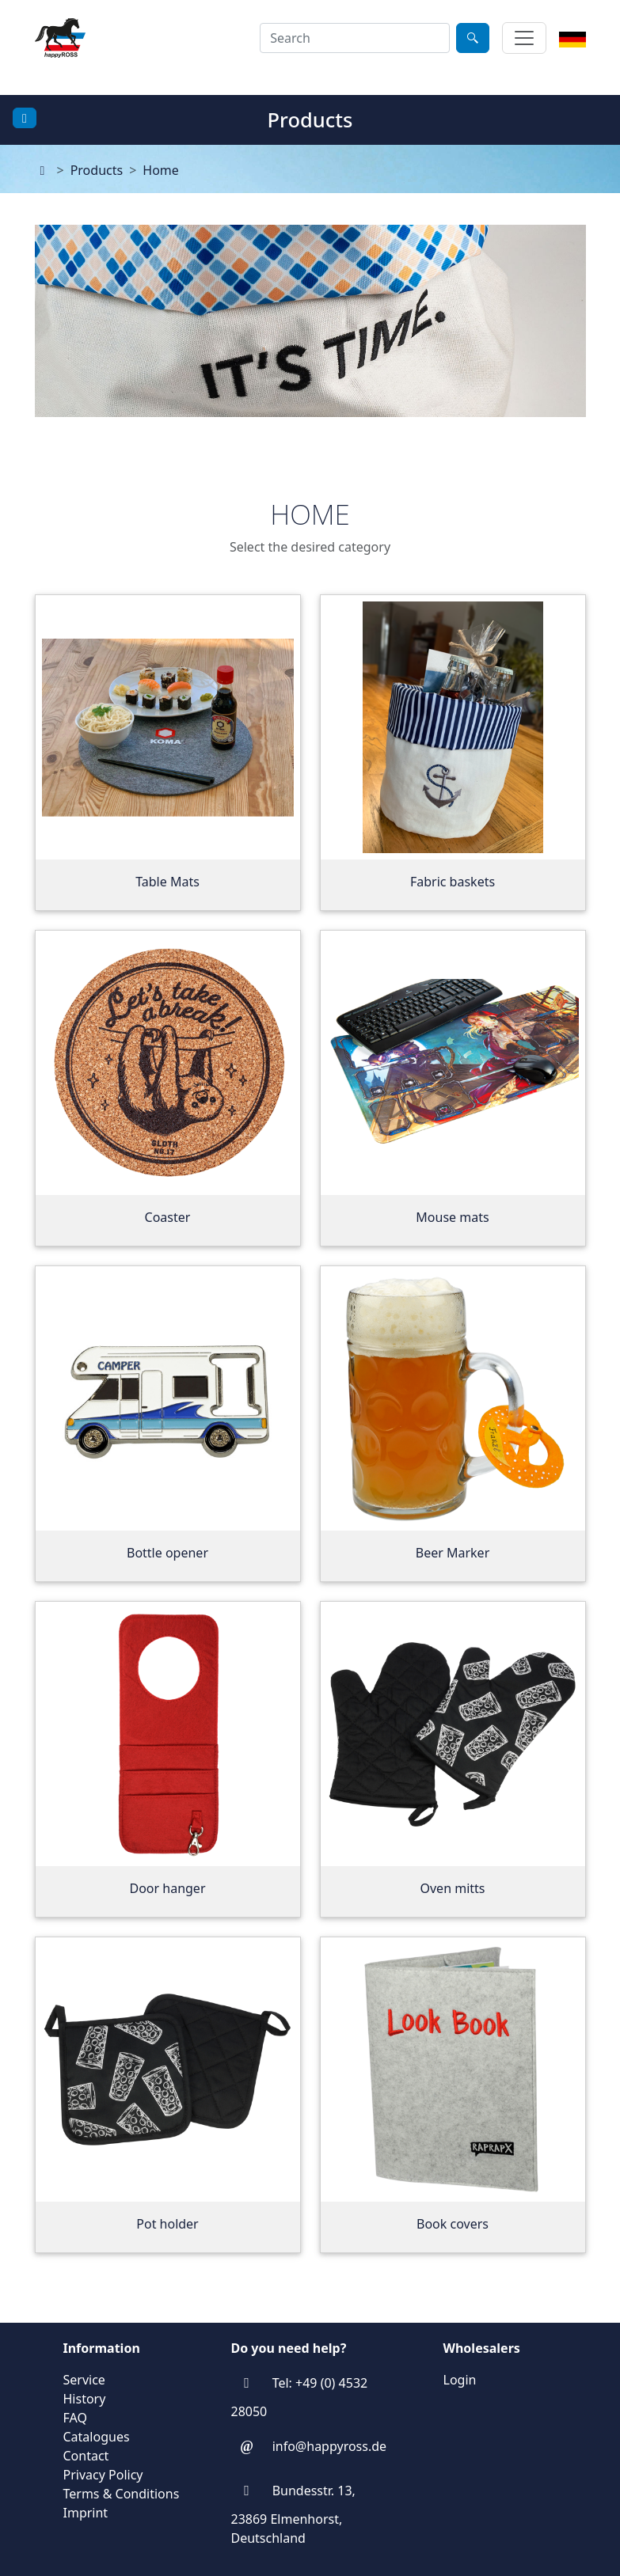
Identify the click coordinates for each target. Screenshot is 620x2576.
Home (161, 170)
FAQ (75, 2417)
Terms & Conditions (121, 2493)
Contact (86, 2455)
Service (84, 2379)
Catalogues (96, 2436)
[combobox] (355, 38)
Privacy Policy (103, 2474)
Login (460, 2379)
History (84, 2398)
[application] (310, 355)
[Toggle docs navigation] (24, 118)
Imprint (85, 2512)
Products (97, 170)
